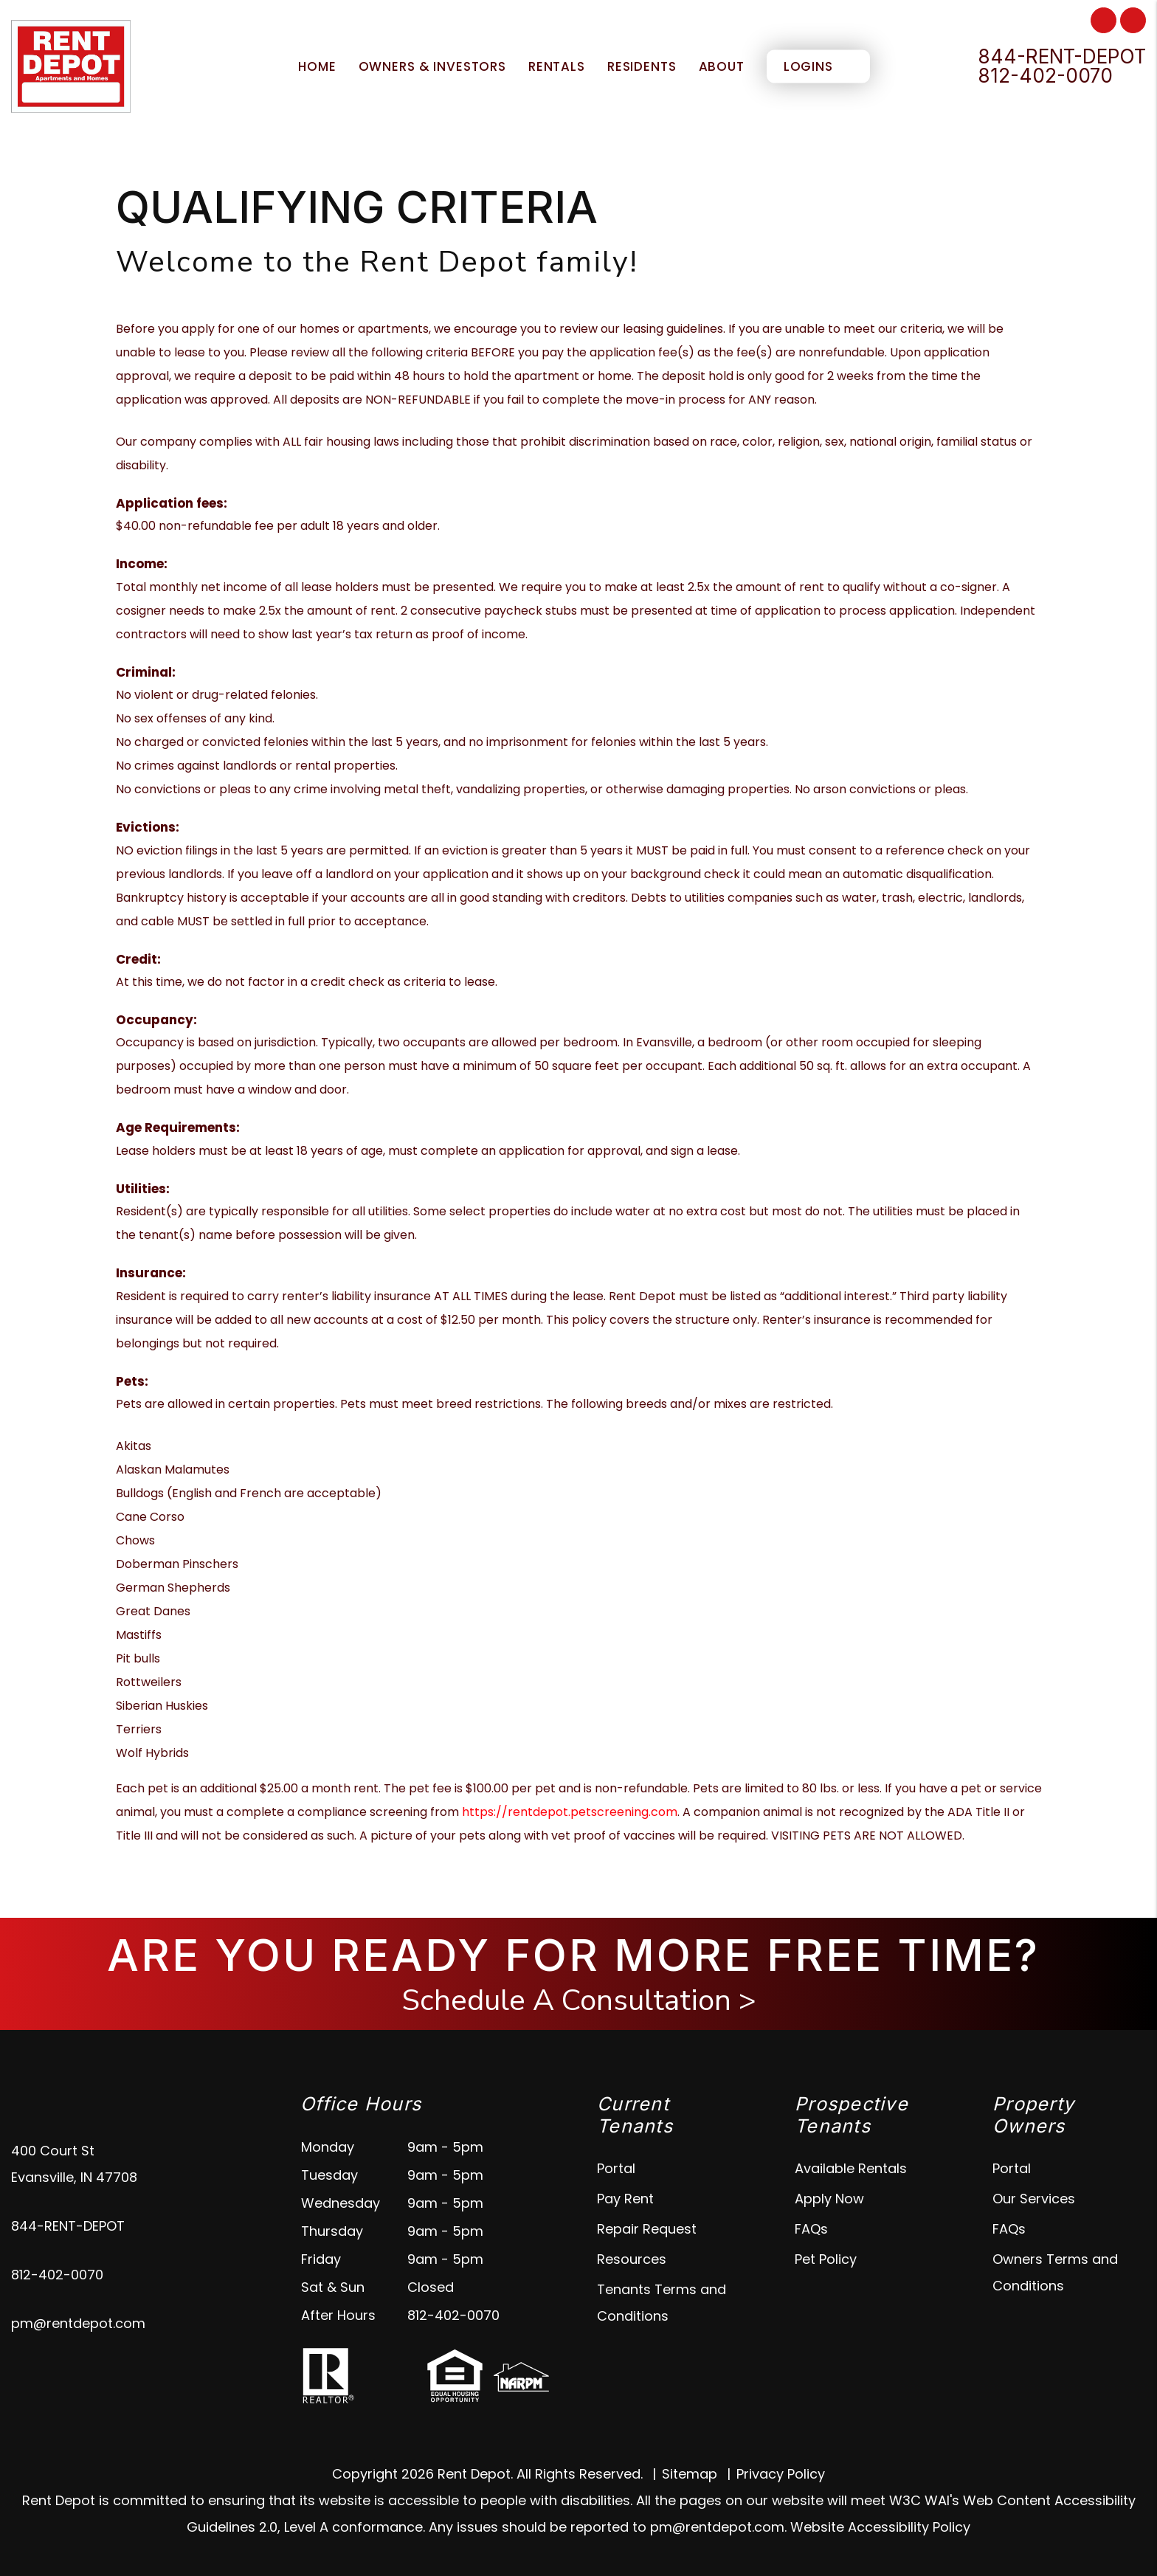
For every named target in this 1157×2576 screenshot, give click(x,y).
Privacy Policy (780, 2474)
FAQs (811, 2229)
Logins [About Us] (808, 66)
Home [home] (317, 66)
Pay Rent (625, 2198)
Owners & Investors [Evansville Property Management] (432, 66)
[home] (71, 65)
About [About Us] (722, 66)
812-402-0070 (1045, 75)
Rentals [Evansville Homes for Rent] (556, 66)
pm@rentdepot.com (78, 2323)
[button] (1103, 20)
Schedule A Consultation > (578, 2000)
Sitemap (689, 2474)
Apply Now (829, 2198)
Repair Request (647, 2229)
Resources (631, 2259)
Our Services (1033, 2198)
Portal (616, 2168)
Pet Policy (826, 2259)
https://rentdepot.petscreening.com (569, 1811)
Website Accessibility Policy (880, 2527)
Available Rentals (851, 2168)
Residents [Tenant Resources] (642, 66)
